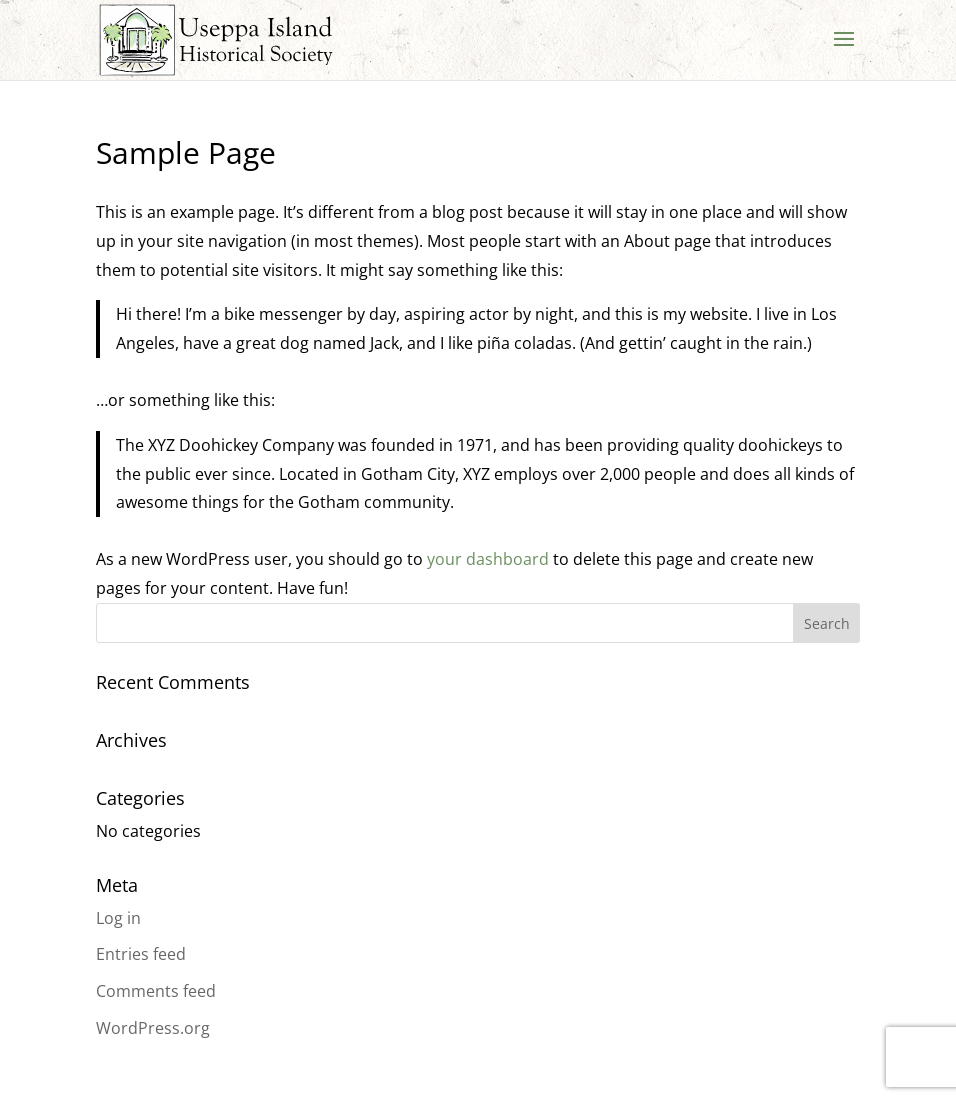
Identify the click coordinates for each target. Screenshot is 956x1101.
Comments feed (156, 991)
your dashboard (488, 559)
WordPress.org (153, 1028)
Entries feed (141, 954)
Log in (118, 918)
